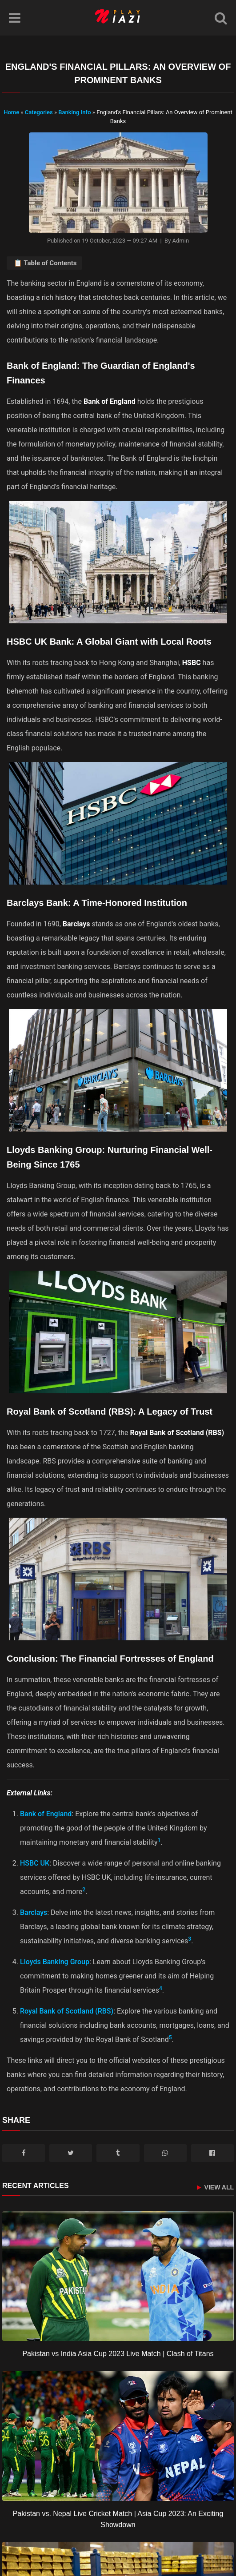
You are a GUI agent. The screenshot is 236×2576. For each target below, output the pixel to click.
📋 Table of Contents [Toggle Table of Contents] (45, 263)
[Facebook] (23, 2153)
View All (215, 2187)
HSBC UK (34, 1863)
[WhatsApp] (165, 2153)
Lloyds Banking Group (54, 1962)
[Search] (221, 18)
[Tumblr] (117, 2153)
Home (11, 112)
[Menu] (14, 18)
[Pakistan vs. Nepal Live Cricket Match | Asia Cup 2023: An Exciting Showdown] (118, 2436)
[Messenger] (212, 2153)
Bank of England (46, 1814)
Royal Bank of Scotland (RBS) (66, 2011)
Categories (39, 112)
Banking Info (75, 112)
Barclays (33, 1912)
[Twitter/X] (70, 2153)
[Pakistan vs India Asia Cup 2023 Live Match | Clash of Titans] (118, 2276)
